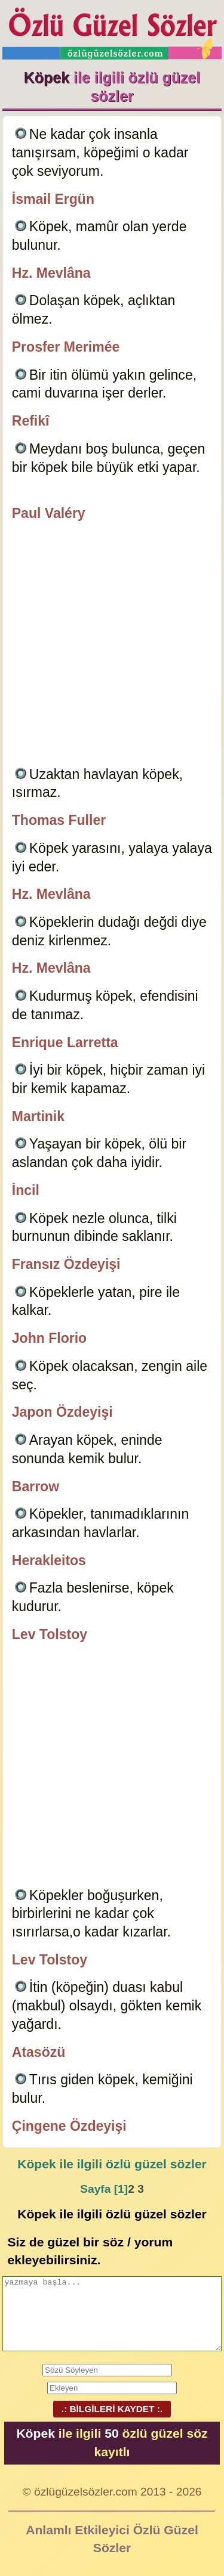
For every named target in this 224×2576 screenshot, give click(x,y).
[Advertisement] (112, 645)
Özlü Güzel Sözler (112, 30)
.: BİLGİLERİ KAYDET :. (111, 2409)
